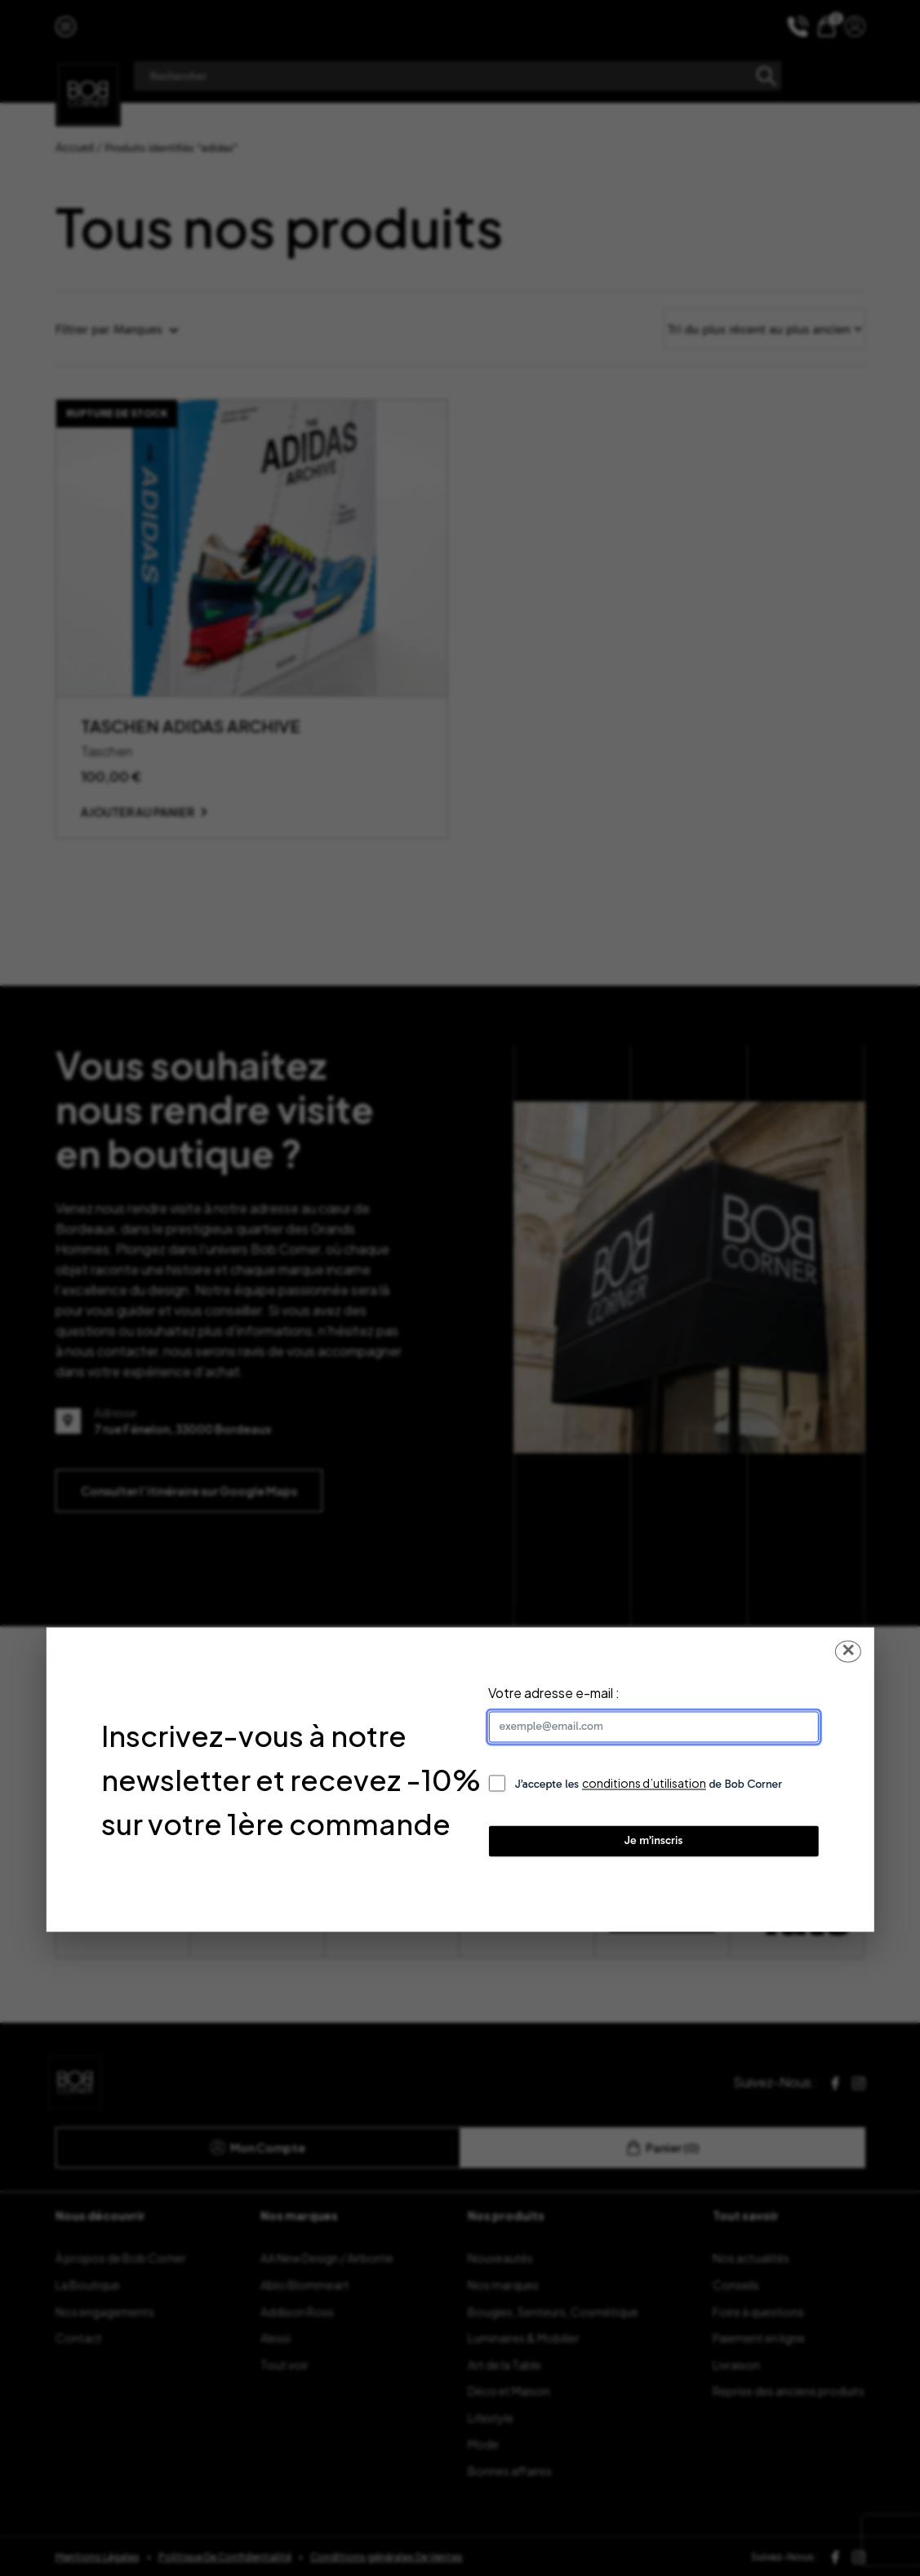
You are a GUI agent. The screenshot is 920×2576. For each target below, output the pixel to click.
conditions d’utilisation (644, 1783)
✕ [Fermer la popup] (848, 1651)
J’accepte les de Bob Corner (648, 1784)
